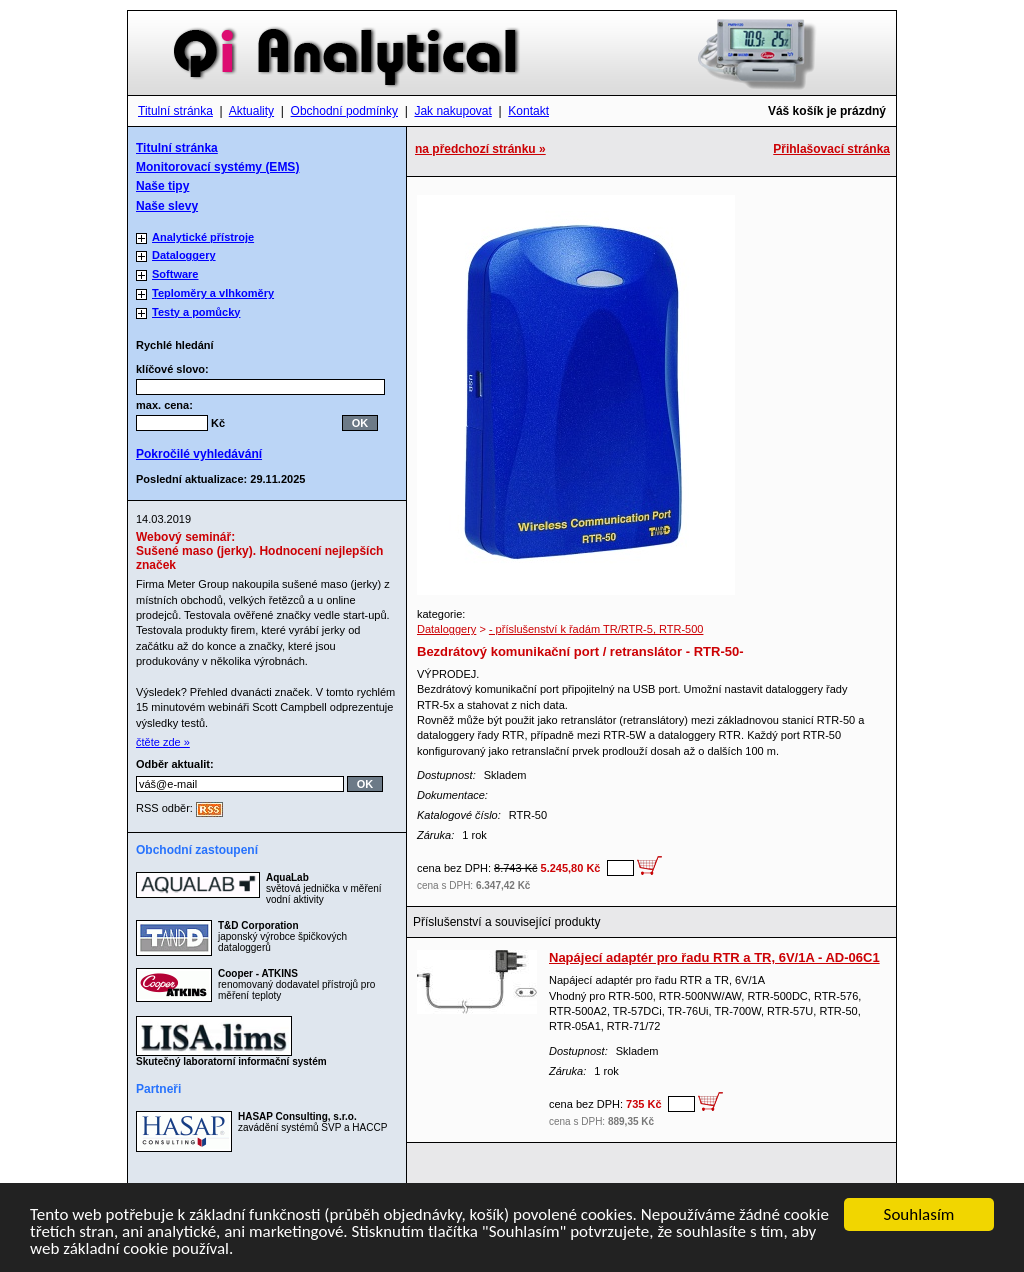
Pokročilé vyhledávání (199, 454)
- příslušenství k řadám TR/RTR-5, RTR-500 (596, 629)
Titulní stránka (175, 111)
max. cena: (164, 405)
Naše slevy (167, 206)
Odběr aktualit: (175, 764)
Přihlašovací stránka (831, 149)
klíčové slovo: (178, 369)
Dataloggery (446, 629)
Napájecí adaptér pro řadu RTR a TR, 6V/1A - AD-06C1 (714, 957)
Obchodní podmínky (344, 111)
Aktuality (251, 111)
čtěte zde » (163, 742)
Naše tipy (162, 186)
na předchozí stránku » (480, 149)
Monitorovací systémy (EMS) (217, 167)
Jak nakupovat (452, 111)
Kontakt (528, 111)
